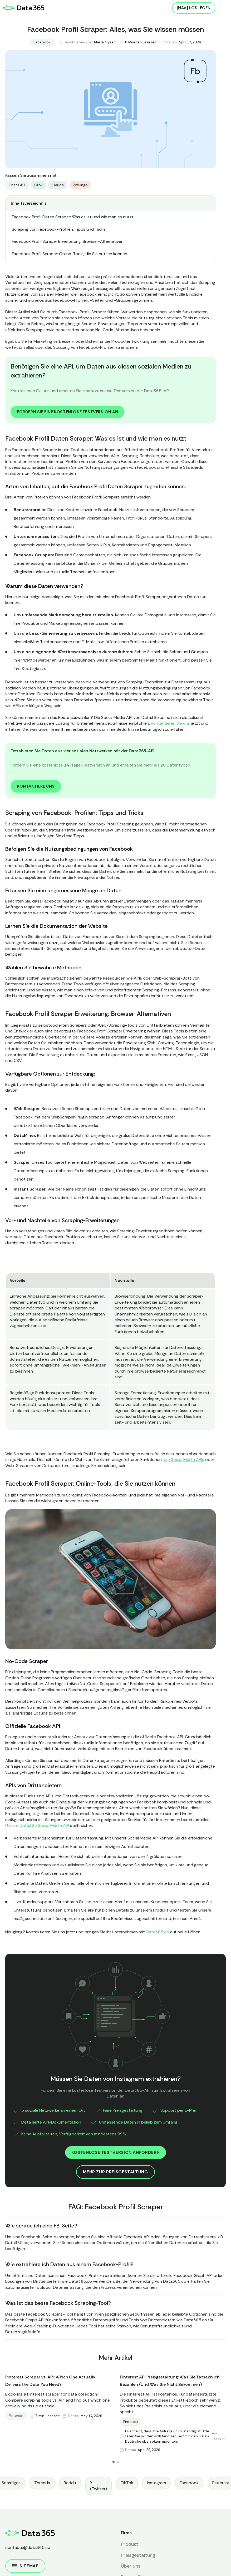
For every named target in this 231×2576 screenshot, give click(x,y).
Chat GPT (17, 185)
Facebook (42, 42)
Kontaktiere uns (36, 786)
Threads (42, 2483)
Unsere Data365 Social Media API (37, 1825)
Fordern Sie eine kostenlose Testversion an (67, 412)
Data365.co (157, 1932)
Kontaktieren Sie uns (170, 723)
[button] (113, 2462)
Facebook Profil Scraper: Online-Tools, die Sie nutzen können (69, 253)
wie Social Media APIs (184, 1459)
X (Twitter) (98, 2485)
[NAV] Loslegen (194, 8)
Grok (38, 185)
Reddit (70, 2483)
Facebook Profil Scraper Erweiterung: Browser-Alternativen (68, 241)
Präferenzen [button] (66, 2562)
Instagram (156, 2483)
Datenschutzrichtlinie (150, 2540)
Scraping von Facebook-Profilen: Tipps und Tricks (59, 229)
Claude (58, 185)
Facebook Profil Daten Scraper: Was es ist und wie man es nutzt (73, 217)
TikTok (127, 2483)
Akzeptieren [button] (141, 2562)
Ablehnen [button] (99, 2562)
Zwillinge (80, 185)
